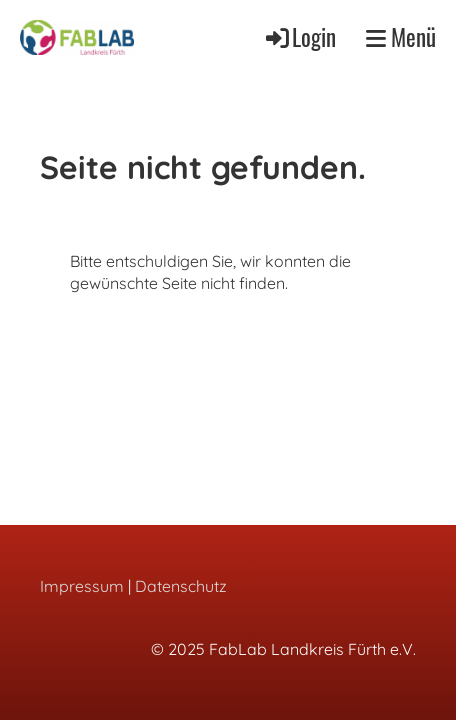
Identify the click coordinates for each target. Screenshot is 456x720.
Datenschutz (181, 586)
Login (299, 37)
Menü (401, 38)
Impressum (82, 586)
